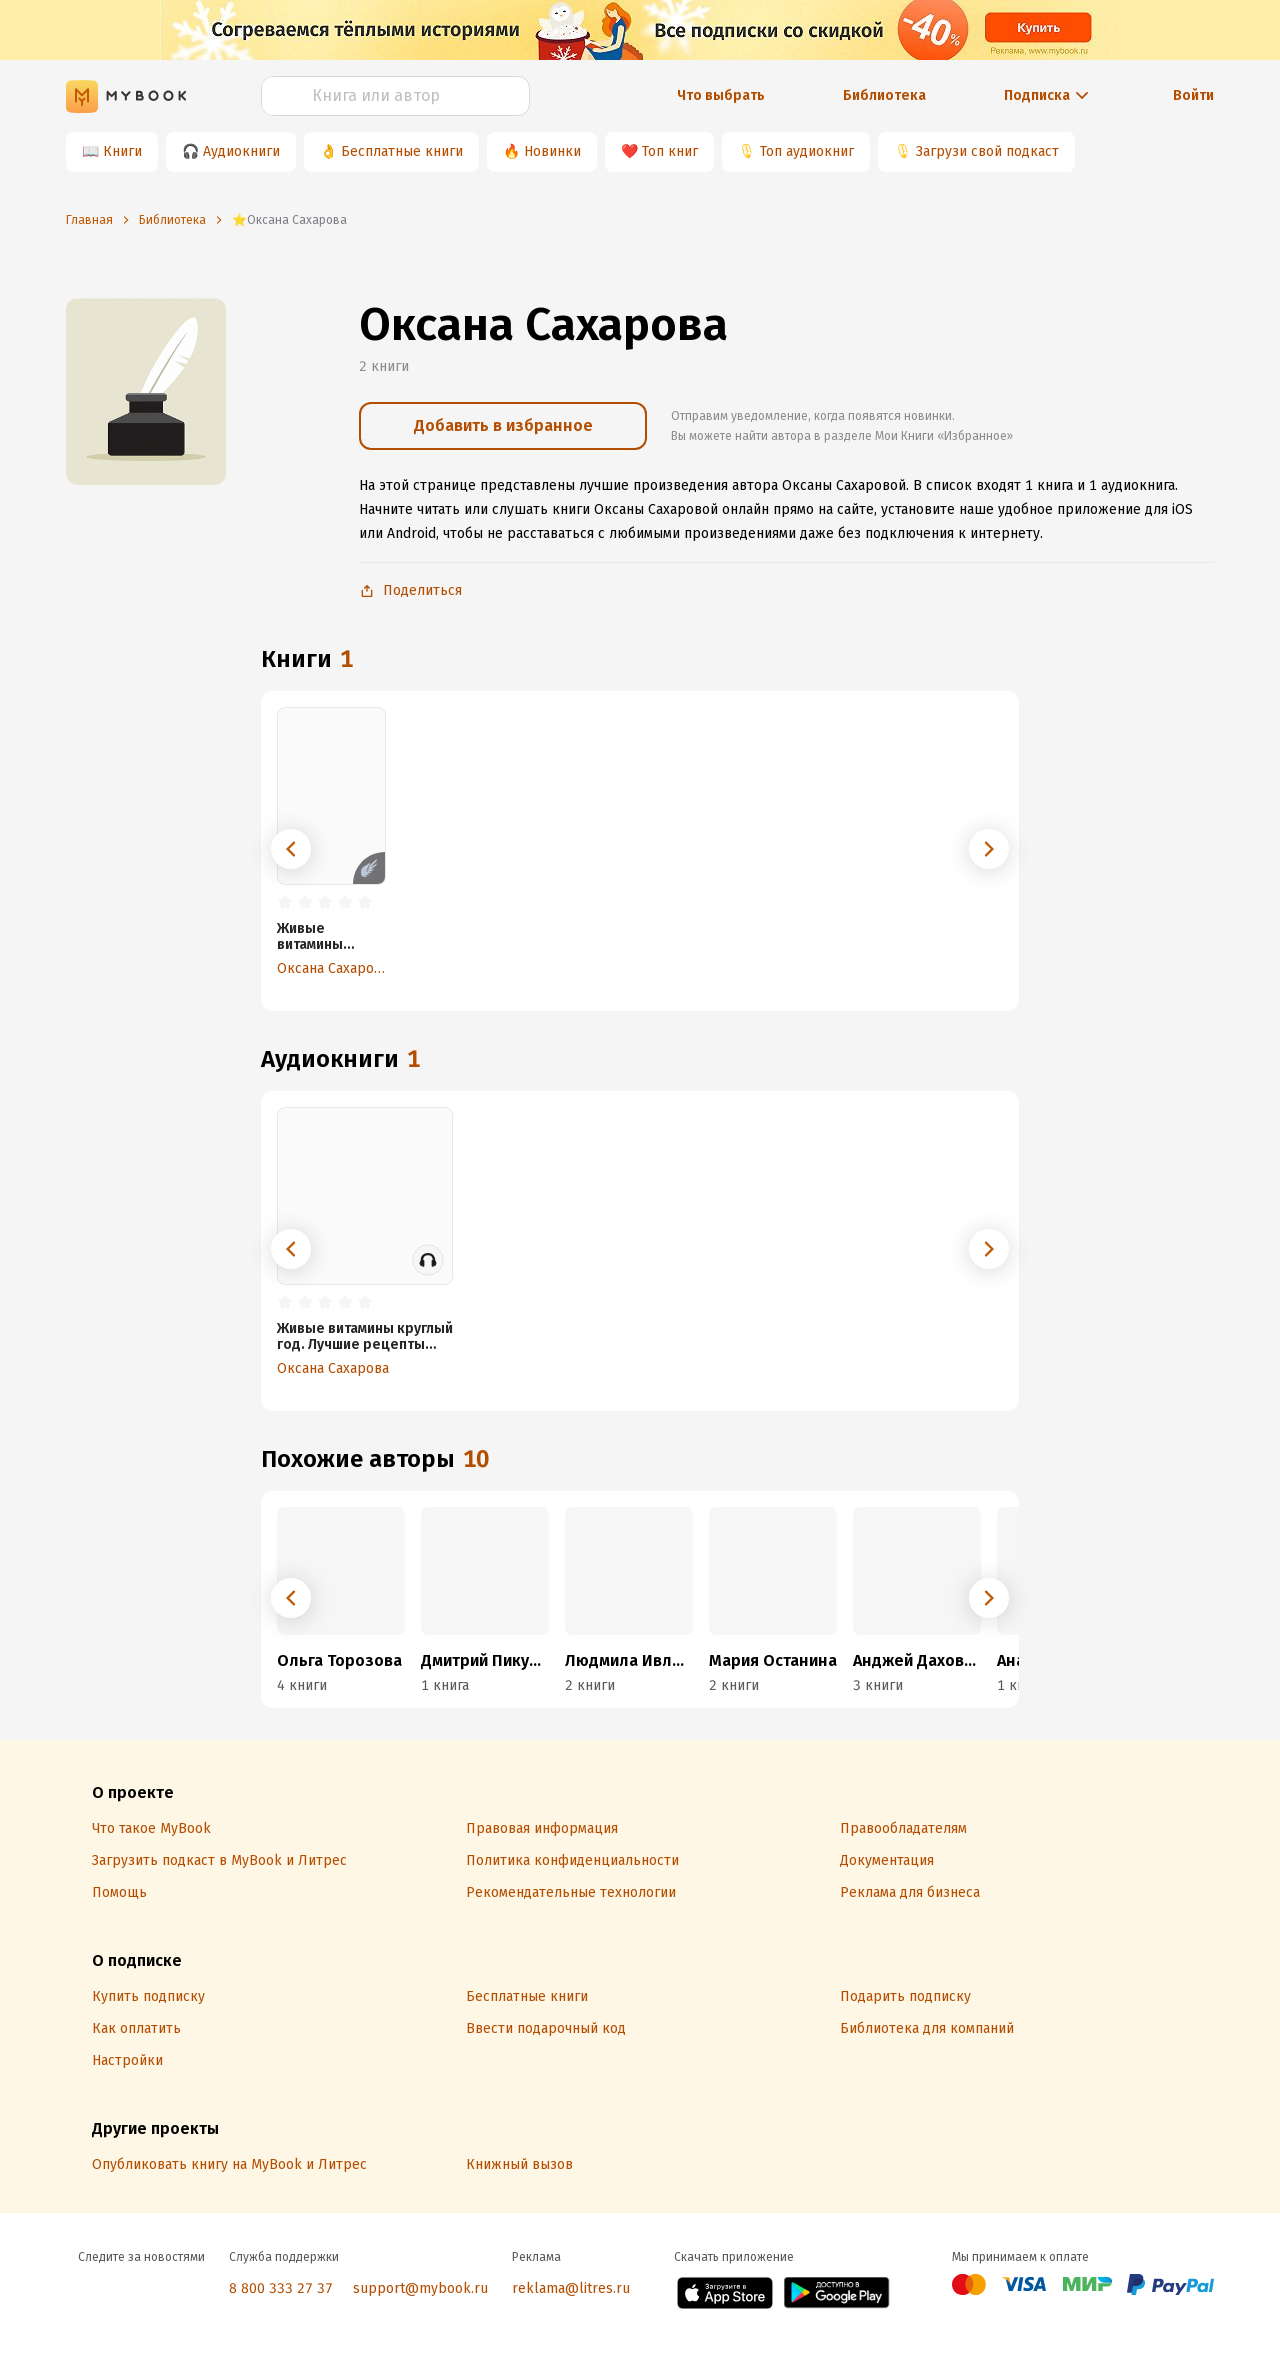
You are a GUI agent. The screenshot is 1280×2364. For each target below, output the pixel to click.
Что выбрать (721, 95)
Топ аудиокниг (807, 151)
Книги (122, 151)
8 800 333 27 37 (281, 2288)
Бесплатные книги (402, 151)
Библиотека (884, 95)
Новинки (552, 151)
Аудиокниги (241, 151)
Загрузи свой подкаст (987, 151)
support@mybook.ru (420, 2288)
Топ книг (670, 151)
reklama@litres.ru (571, 2288)
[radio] (285, 903)
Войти (1193, 95)
